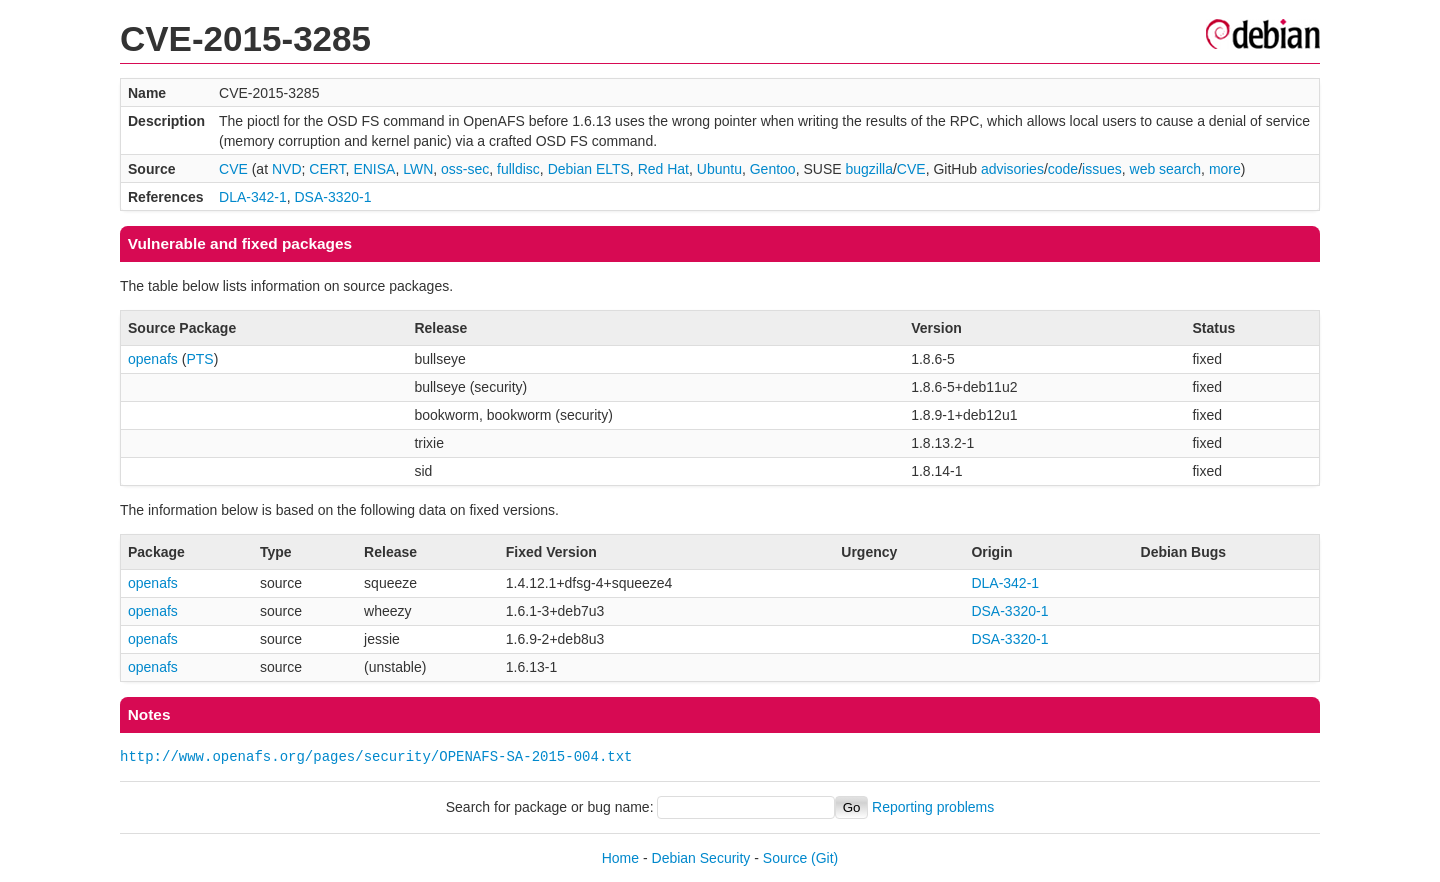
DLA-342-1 (253, 197)
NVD (287, 169)
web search (1166, 169)
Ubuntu (719, 169)
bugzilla (868, 169)
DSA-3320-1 (333, 197)
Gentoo (773, 169)
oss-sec (465, 169)
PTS (199, 359)
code (1063, 169)
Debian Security (701, 858)
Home (620, 858)
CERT (327, 169)
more (1225, 169)
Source (785, 858)
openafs (153, 359)
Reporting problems (933, 807)
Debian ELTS (589, 169)
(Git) (824, 858)
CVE (233, 169)
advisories (1012, 169)
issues (1102, 169)
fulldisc (518, 169)
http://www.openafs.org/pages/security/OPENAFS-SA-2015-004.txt (376, 756)
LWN (418, 169)
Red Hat (663, 169)
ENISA (374, 169)
